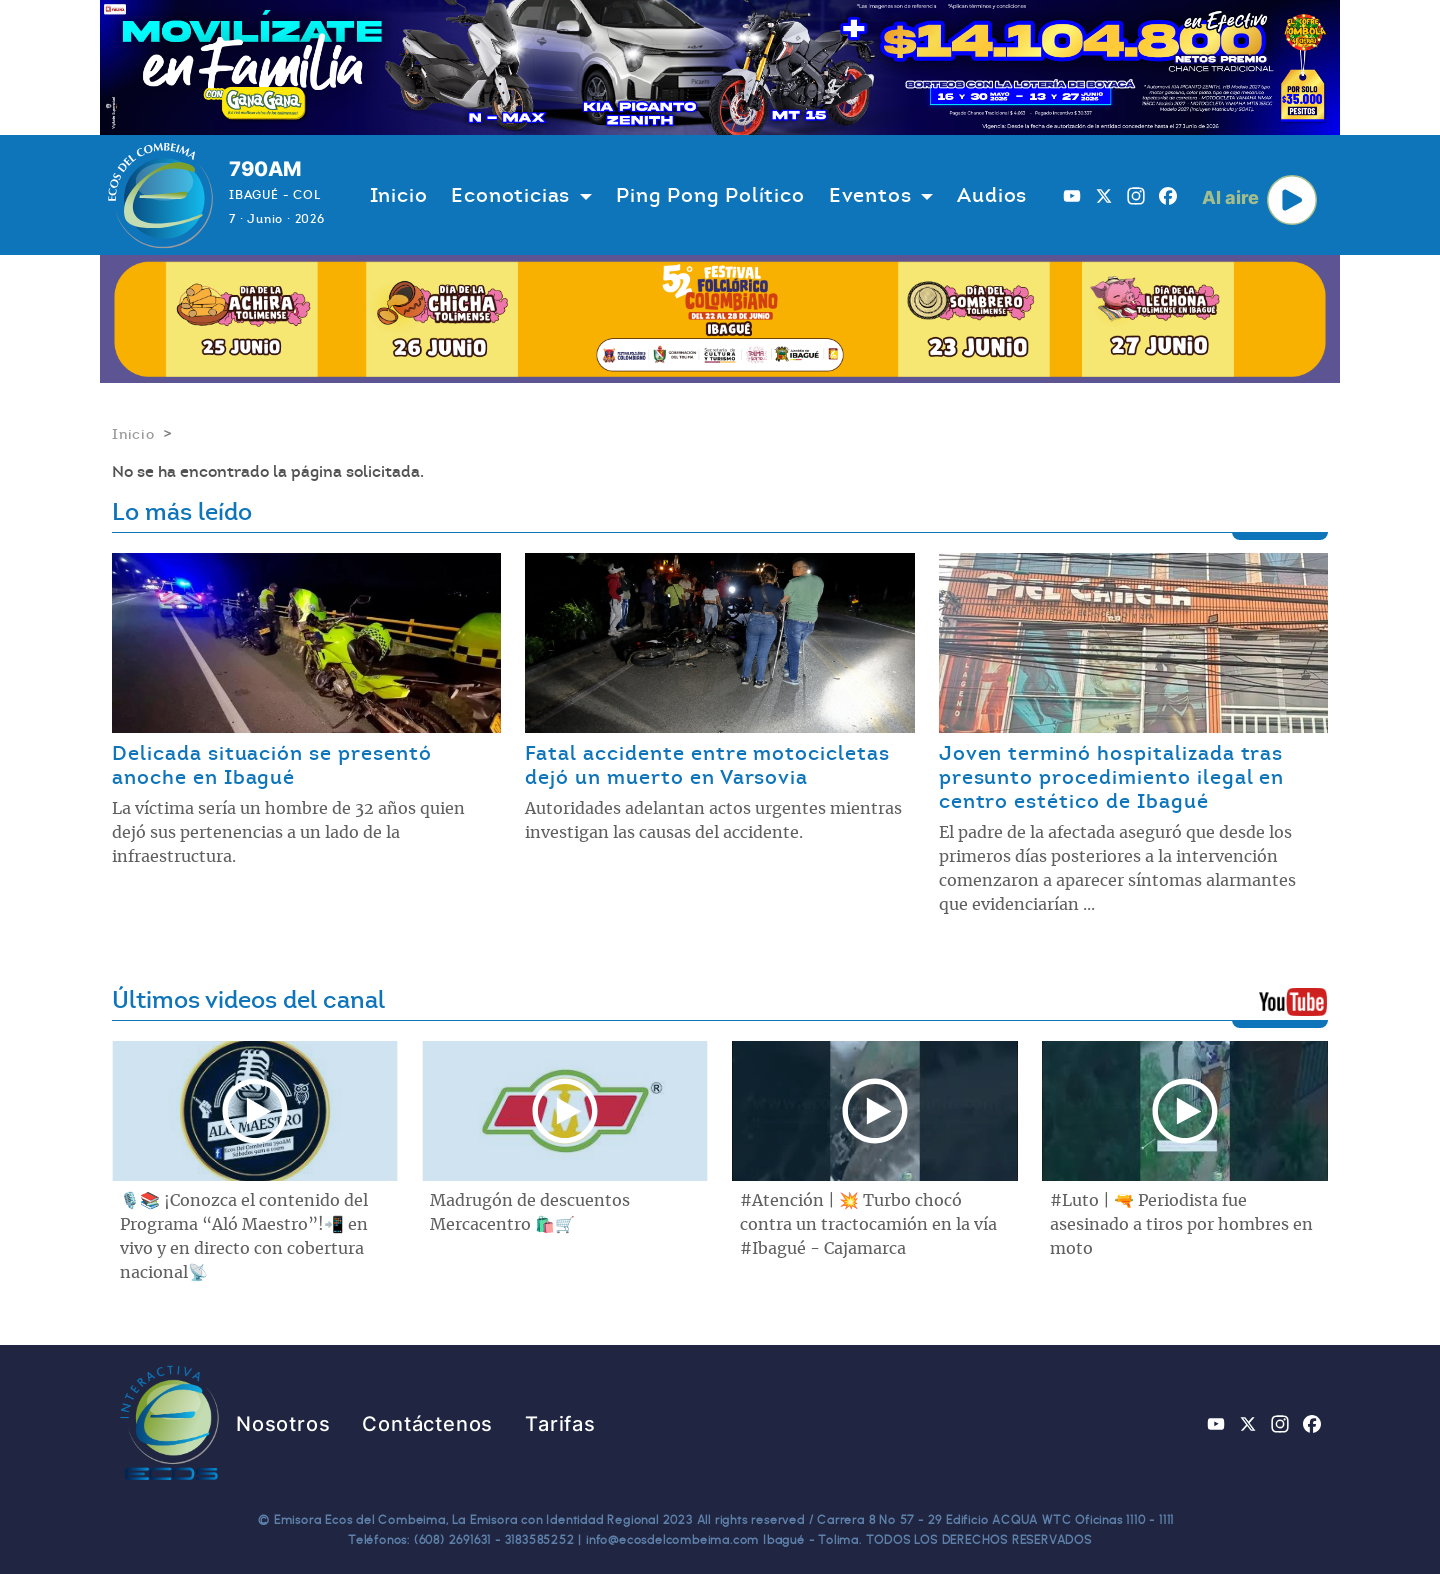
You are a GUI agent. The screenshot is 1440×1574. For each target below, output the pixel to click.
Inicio (399, 195)
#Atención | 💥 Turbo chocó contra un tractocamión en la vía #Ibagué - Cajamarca (868, 1225)
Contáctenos (427, 1424)
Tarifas (560, 1424)
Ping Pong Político (710, 195)
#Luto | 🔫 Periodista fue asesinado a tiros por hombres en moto (1181, 1225)
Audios (992, 195)
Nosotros (283, 1424)
